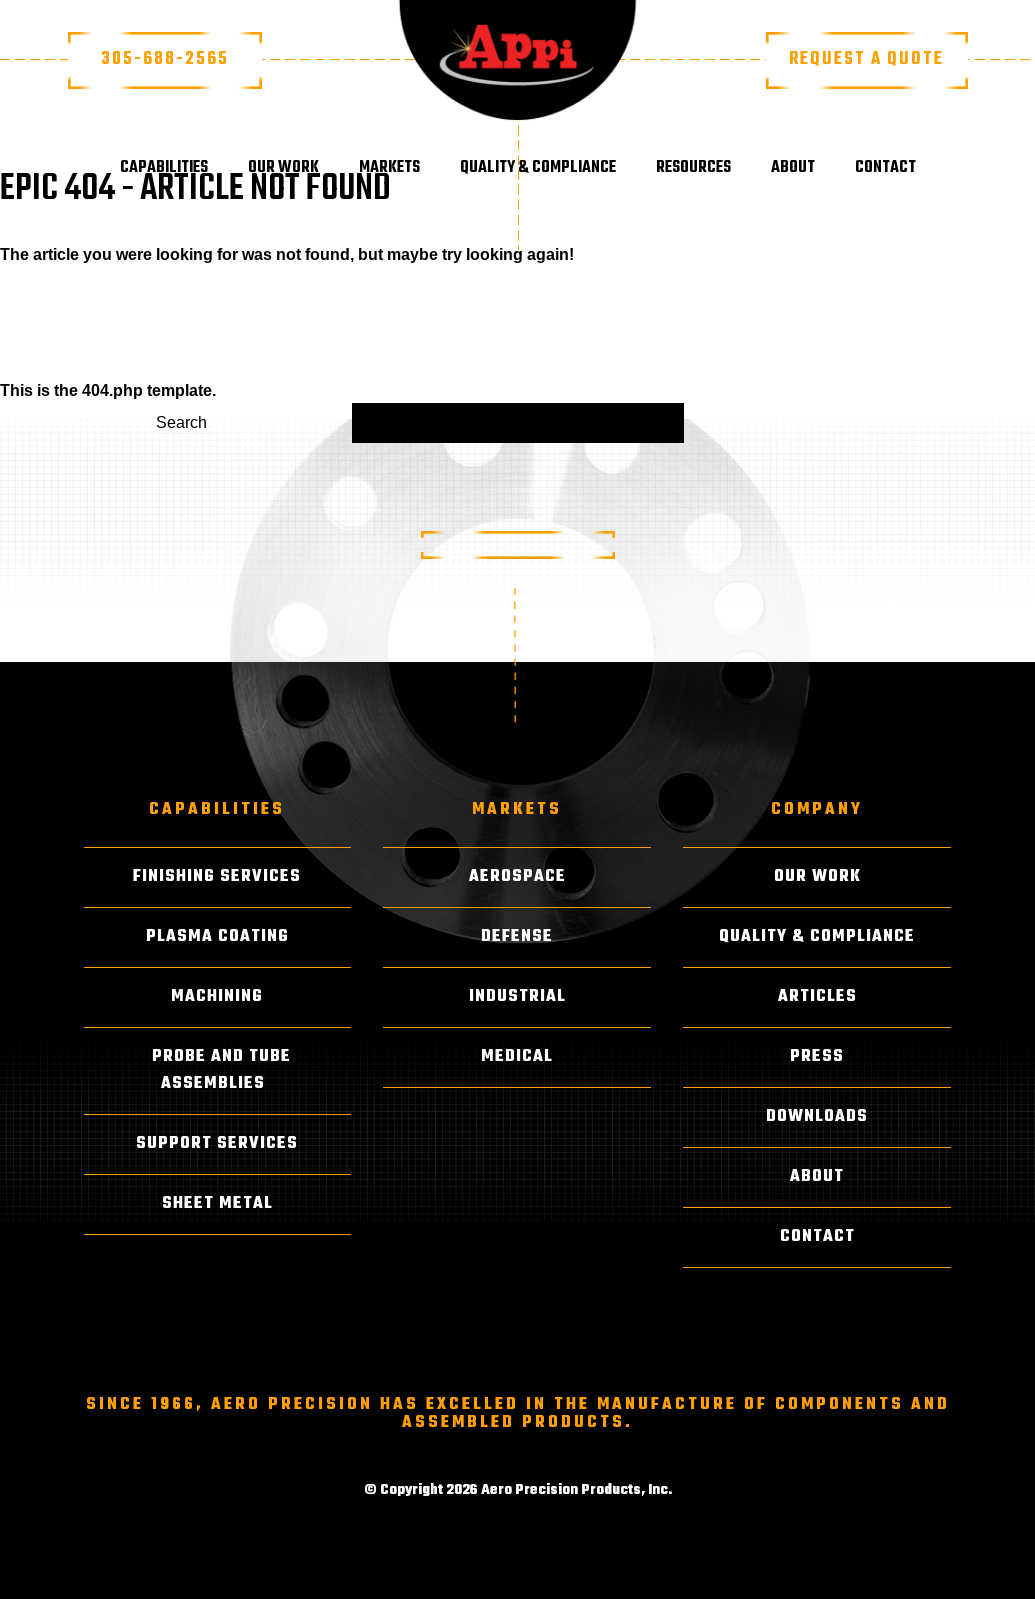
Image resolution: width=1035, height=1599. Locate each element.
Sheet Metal (217, 1204)
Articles (817, 997)
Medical (517, 1057)
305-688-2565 (165, 59)
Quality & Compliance (538, 168)
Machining (217, 997)
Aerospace (517, 877)
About (793, 168)
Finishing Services (217, 877)
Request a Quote (866, 59)
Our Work (283, 168)
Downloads (817, 1117)
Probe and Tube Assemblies (221, 1070)
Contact (885, 168)
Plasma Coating (217, 937)
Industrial (517, 997)
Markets (389, 168)
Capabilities (164, 168)
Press (817, 1057)
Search (181, 422)
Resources (693, 168)
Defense (517, 937)
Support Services (217, 1144)
